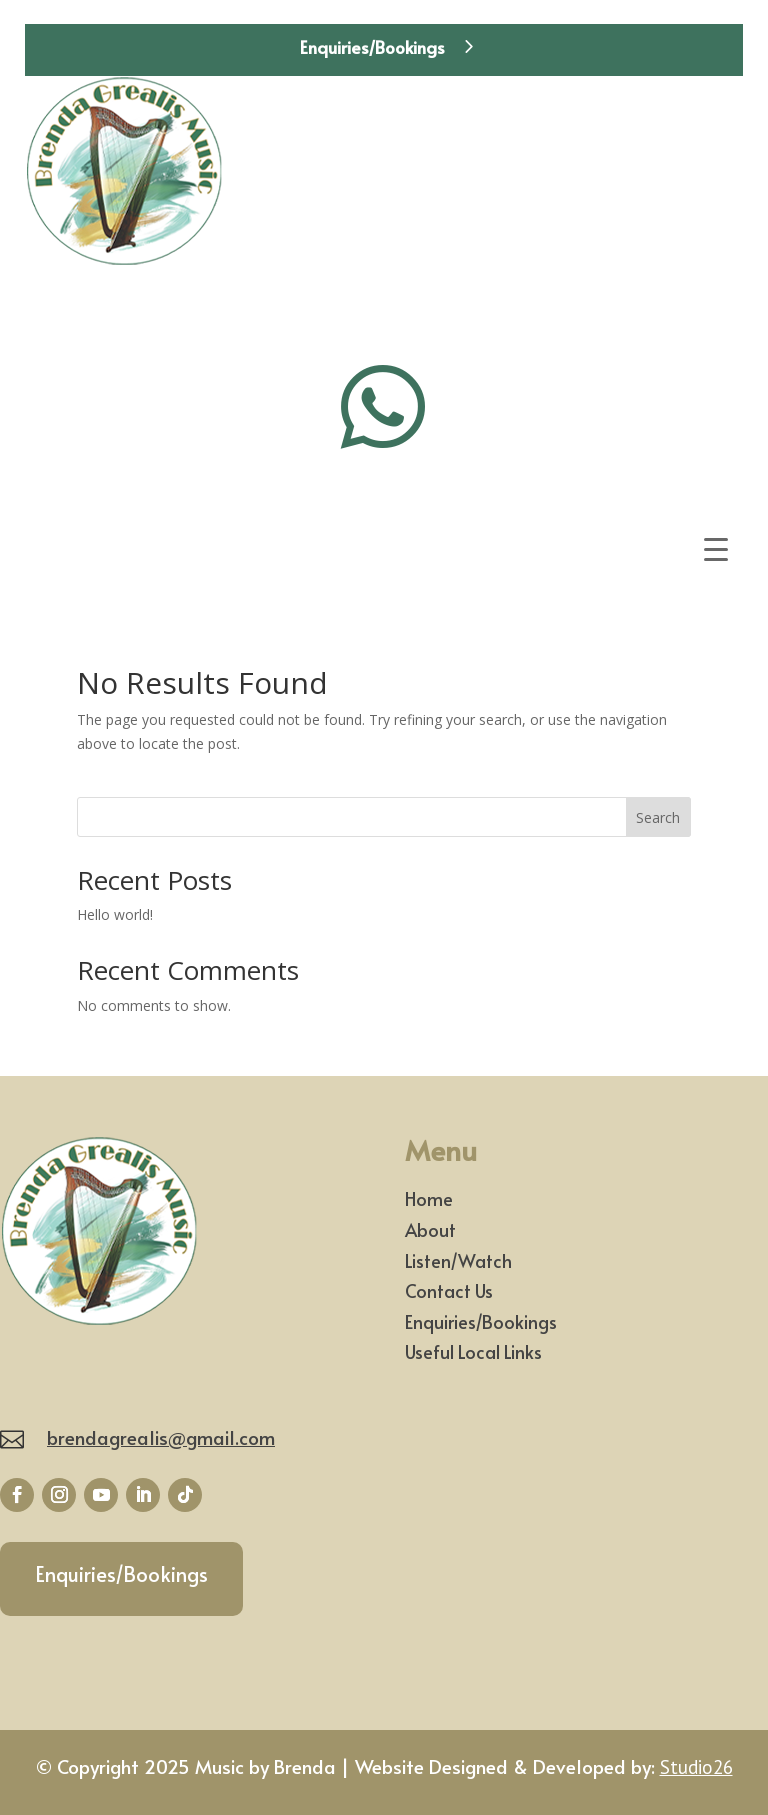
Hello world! (115, 914)
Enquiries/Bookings (372, 47)
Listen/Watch (458, 1260)
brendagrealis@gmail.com (161, 1437)
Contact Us (449, 1290)
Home (429, 1198)
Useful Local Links (473, 1351)
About (430, 1229)
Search (658, 817)
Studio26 (696, 1767)
